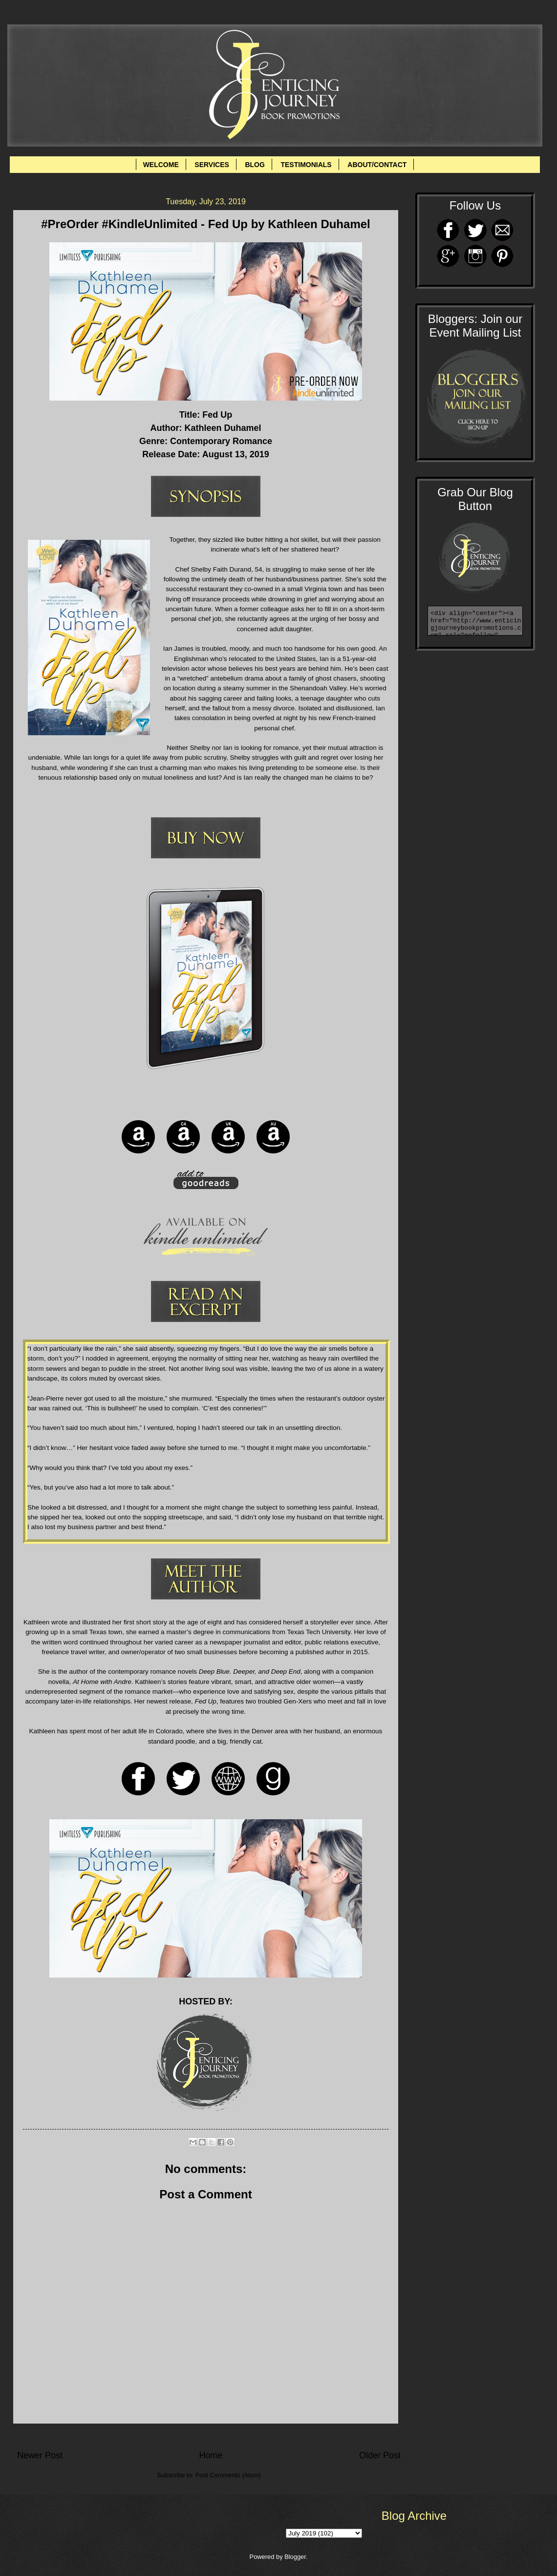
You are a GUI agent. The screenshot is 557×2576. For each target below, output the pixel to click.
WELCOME (161, 165)
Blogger (295, 2556)
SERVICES (211, 165)
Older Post (380, 2455)
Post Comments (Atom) (228, 2475)
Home (210, 2455)
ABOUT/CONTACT (377, 165)
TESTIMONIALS (305, 165)
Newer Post (40, 2455)
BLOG (254, 165)
